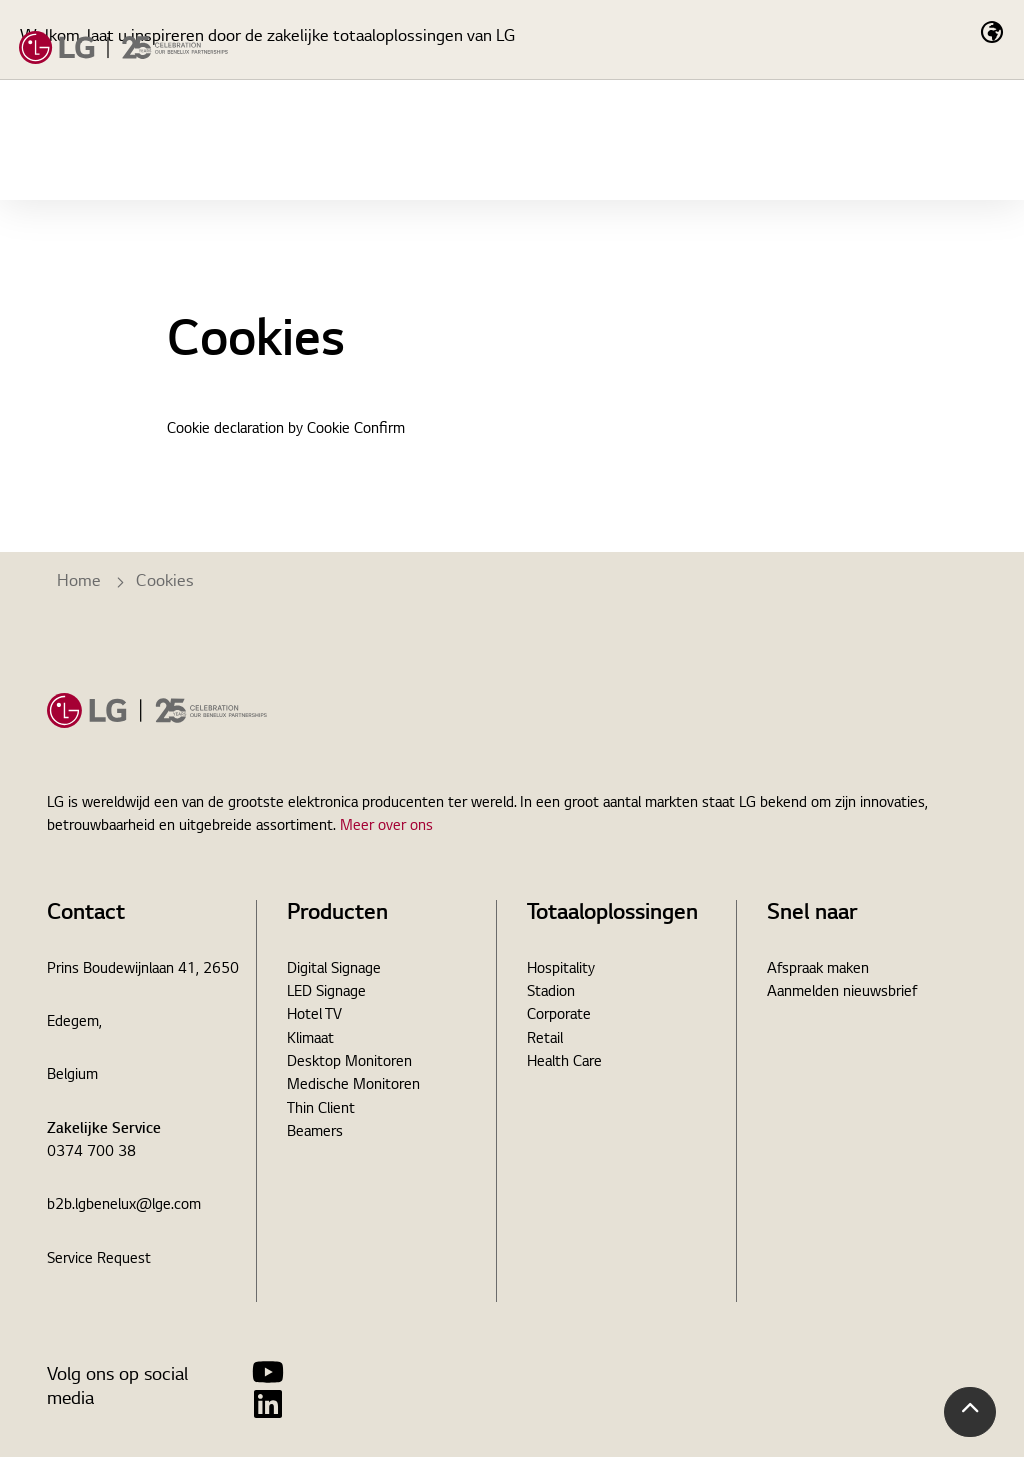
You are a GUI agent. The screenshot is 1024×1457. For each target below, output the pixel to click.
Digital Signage (334, 970)
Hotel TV (314, 1016)
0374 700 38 (91, 1153)
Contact (942, 140)
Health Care (564, 1063)
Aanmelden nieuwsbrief (842, 993)
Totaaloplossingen (355, 240)
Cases (513, 240)
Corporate (559, 1016)
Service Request (99, 1260)
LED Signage (326, 993)
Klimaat (310, 1040)
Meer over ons (386, 827)
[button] (970, 1412)
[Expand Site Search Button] (845, 140)
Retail (545, 1040)
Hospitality (561, 970)
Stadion (551, 993)
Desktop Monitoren (349, 1063)
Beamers (315, 1133)
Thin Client (321, 1110)
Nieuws (625, 240)
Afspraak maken (818, 970)
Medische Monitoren (353, 1086)
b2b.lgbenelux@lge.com (124, 1206)
